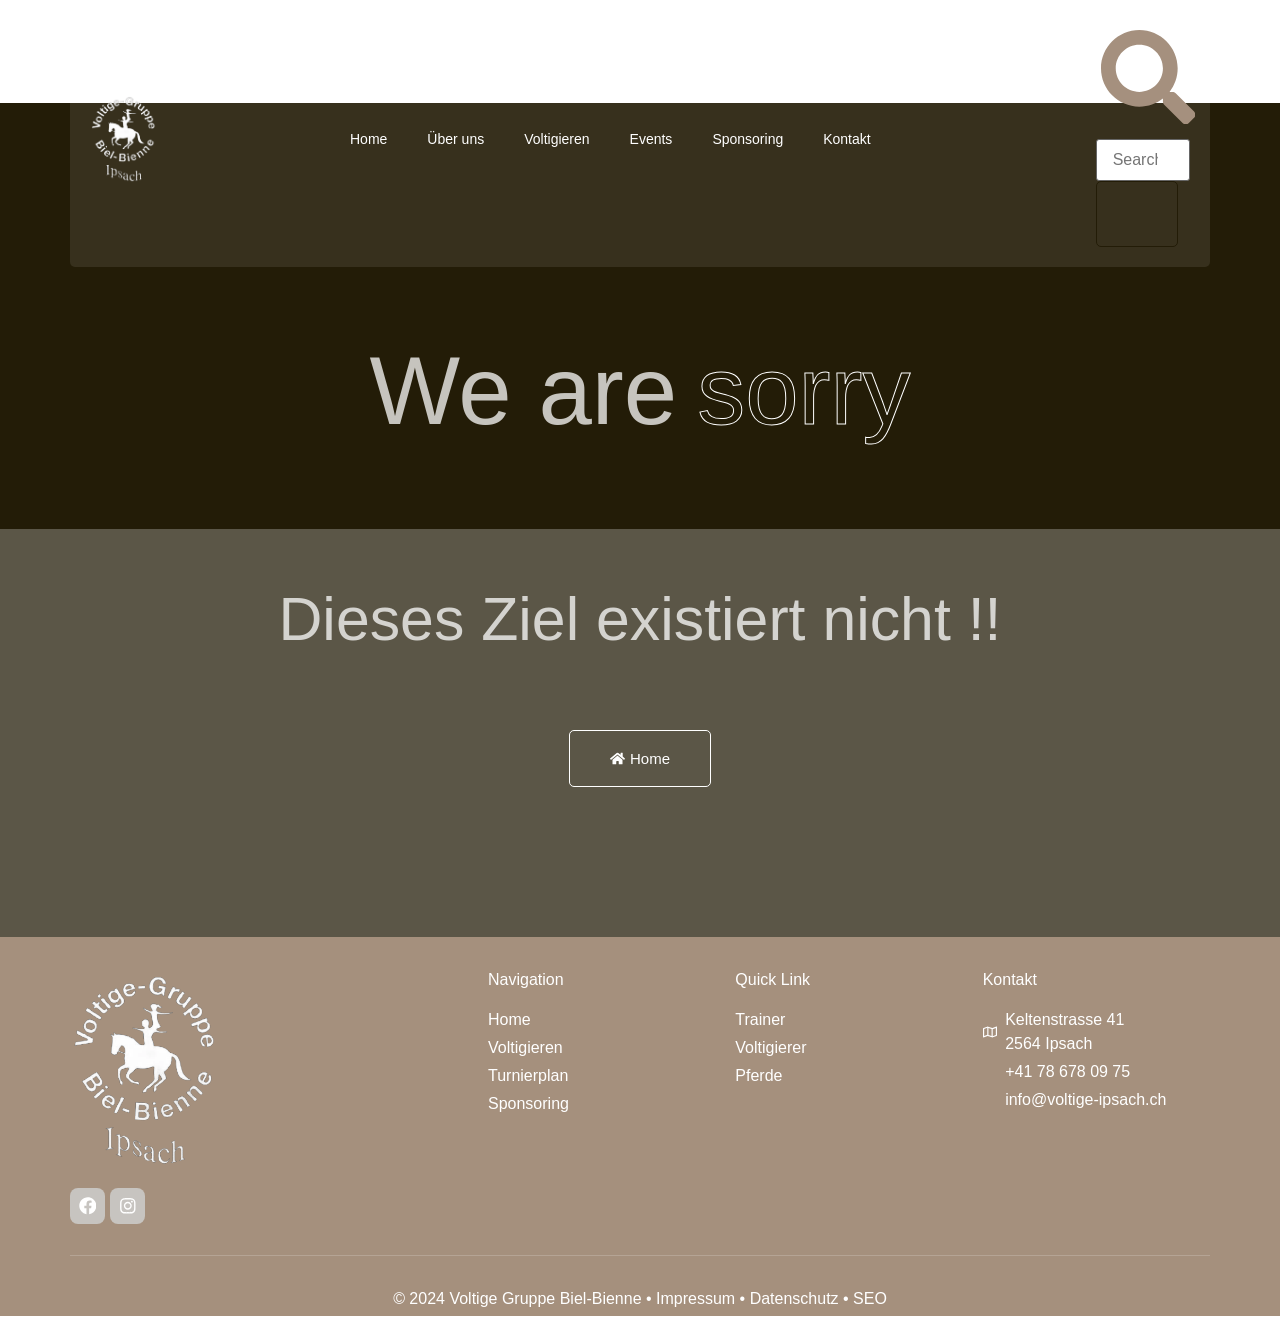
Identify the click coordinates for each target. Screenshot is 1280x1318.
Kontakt (846, 139)
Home (368, 139)
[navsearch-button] (1148, 118)
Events (651, 139)
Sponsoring (747, 139)
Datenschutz (794, 1300)
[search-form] (1143, 160)
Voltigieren (556, 139)
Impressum (695, 1300)
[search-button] (1137, 214)
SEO (870, 1300)
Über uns (455, 139)
